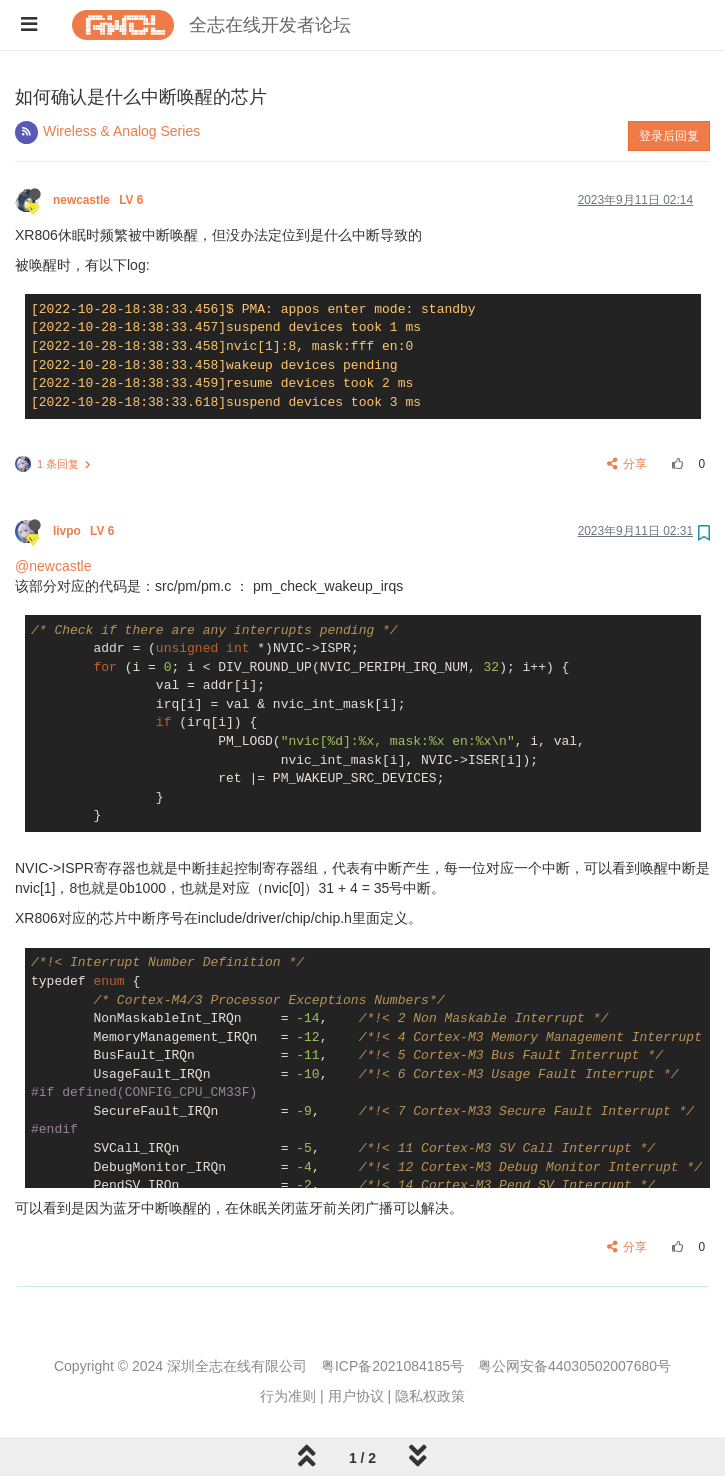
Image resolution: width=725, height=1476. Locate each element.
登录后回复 (669, 136)
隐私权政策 (430, 1396)
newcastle (100, 200)
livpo (85, 531)
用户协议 (356, 1396)
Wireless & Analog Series (121, 131)
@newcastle (53, 566)
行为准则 (288, 1396)
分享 (627, 464)
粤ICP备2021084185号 (392, 1366)
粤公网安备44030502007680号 (574, 1366)
